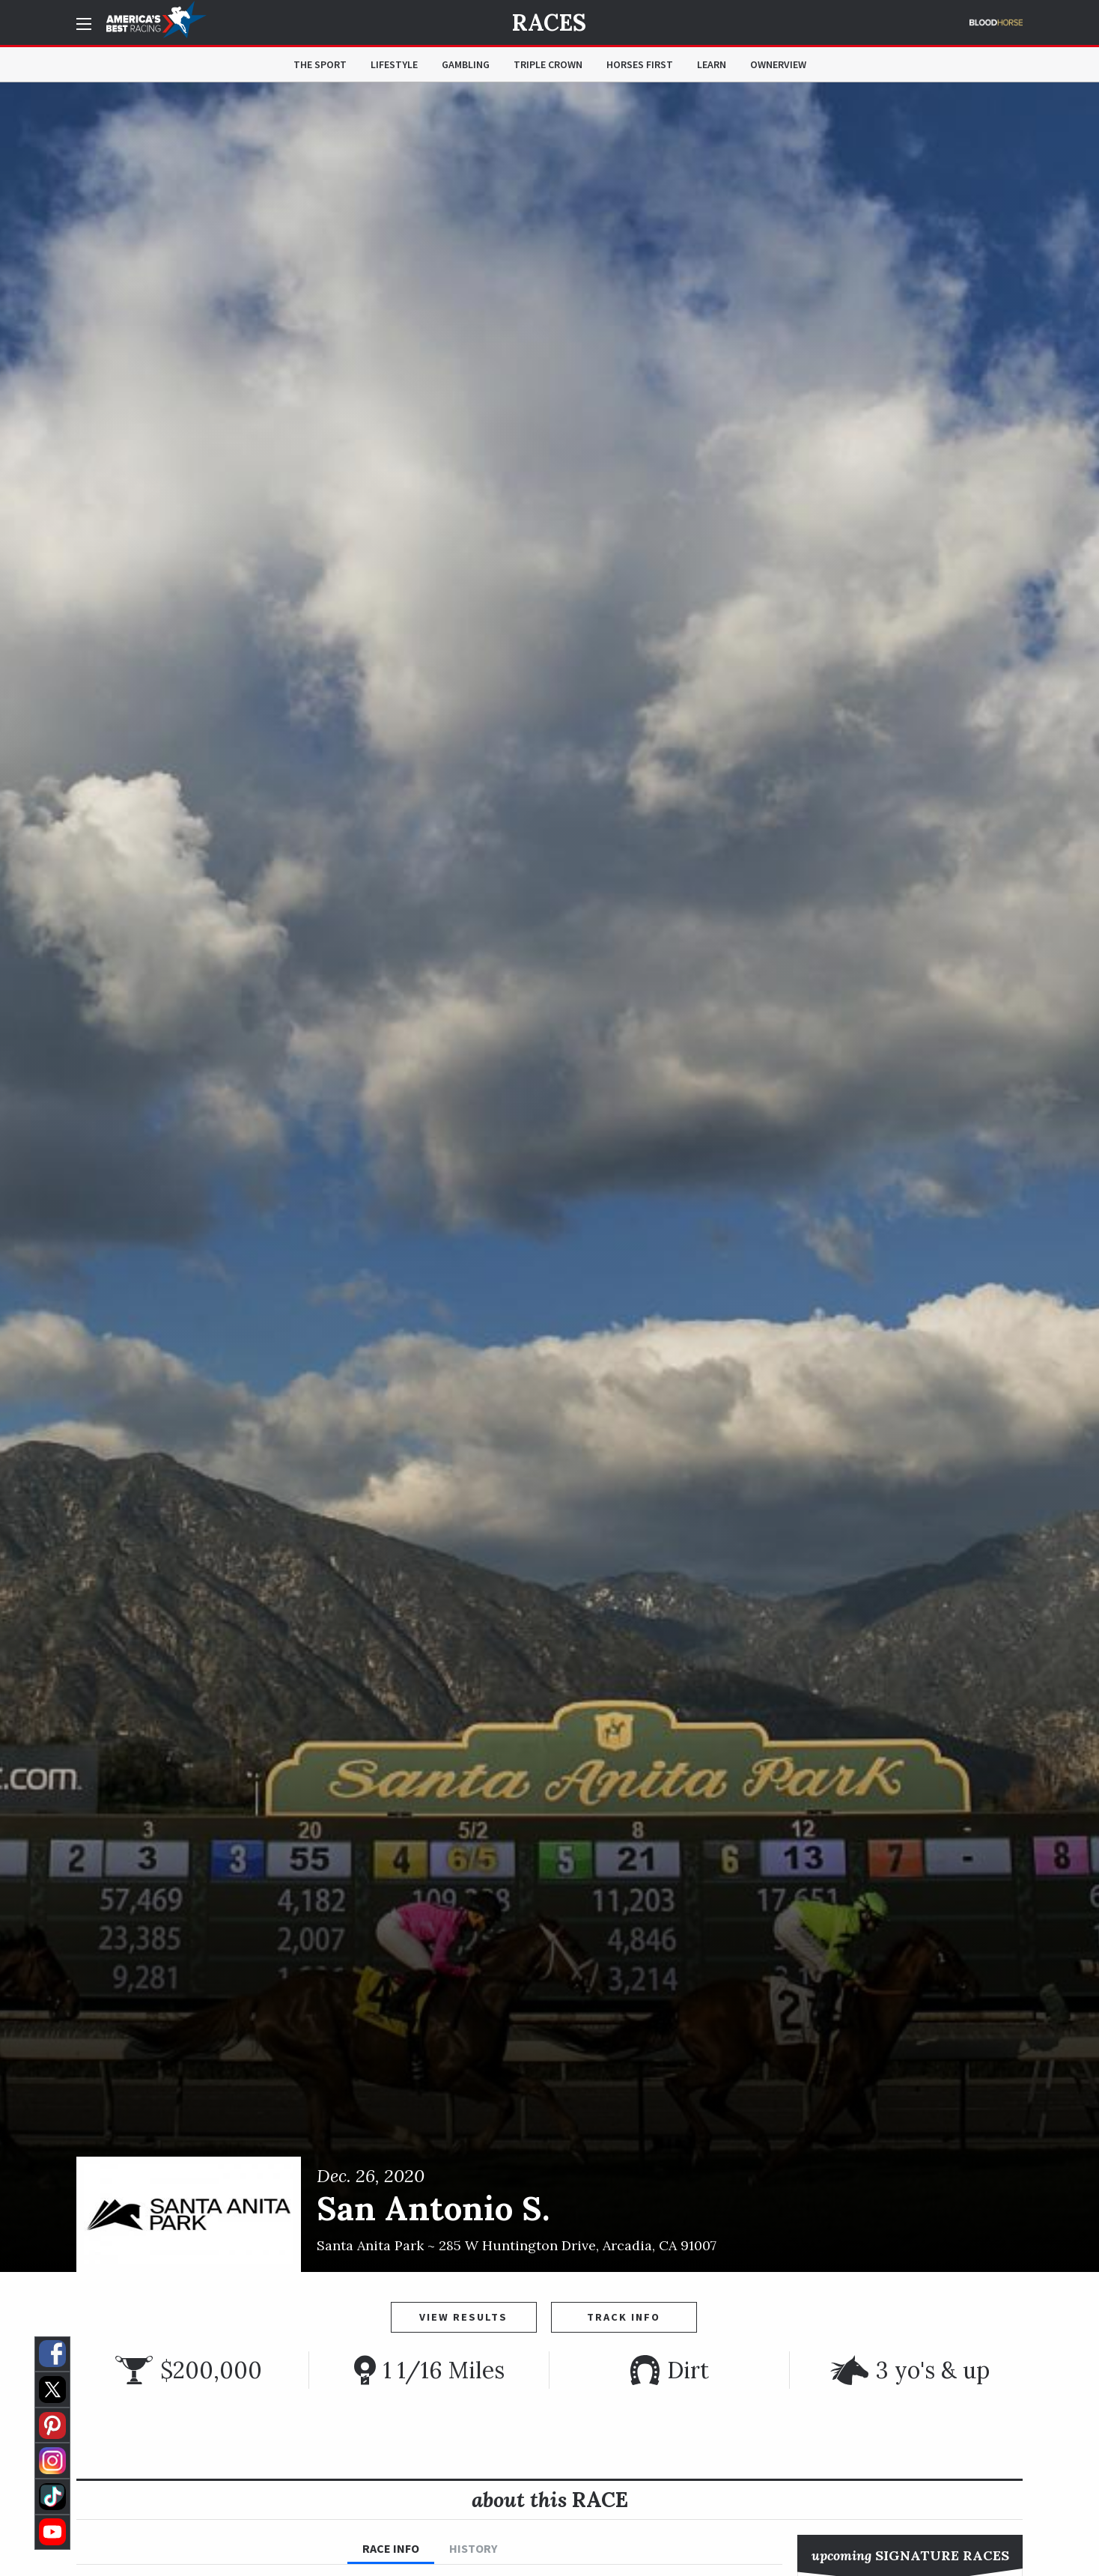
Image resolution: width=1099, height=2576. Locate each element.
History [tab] (473, 2548)
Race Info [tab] (390, 2548)
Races (549, 22)
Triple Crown (548, 64)
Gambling (466, 64)
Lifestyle (394, 64)
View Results (463, 2317)
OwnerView (778, 64)
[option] (549, 1177)
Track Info (623, 2317)
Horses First (639, 64)
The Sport (320, 64)
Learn (711, 64)
